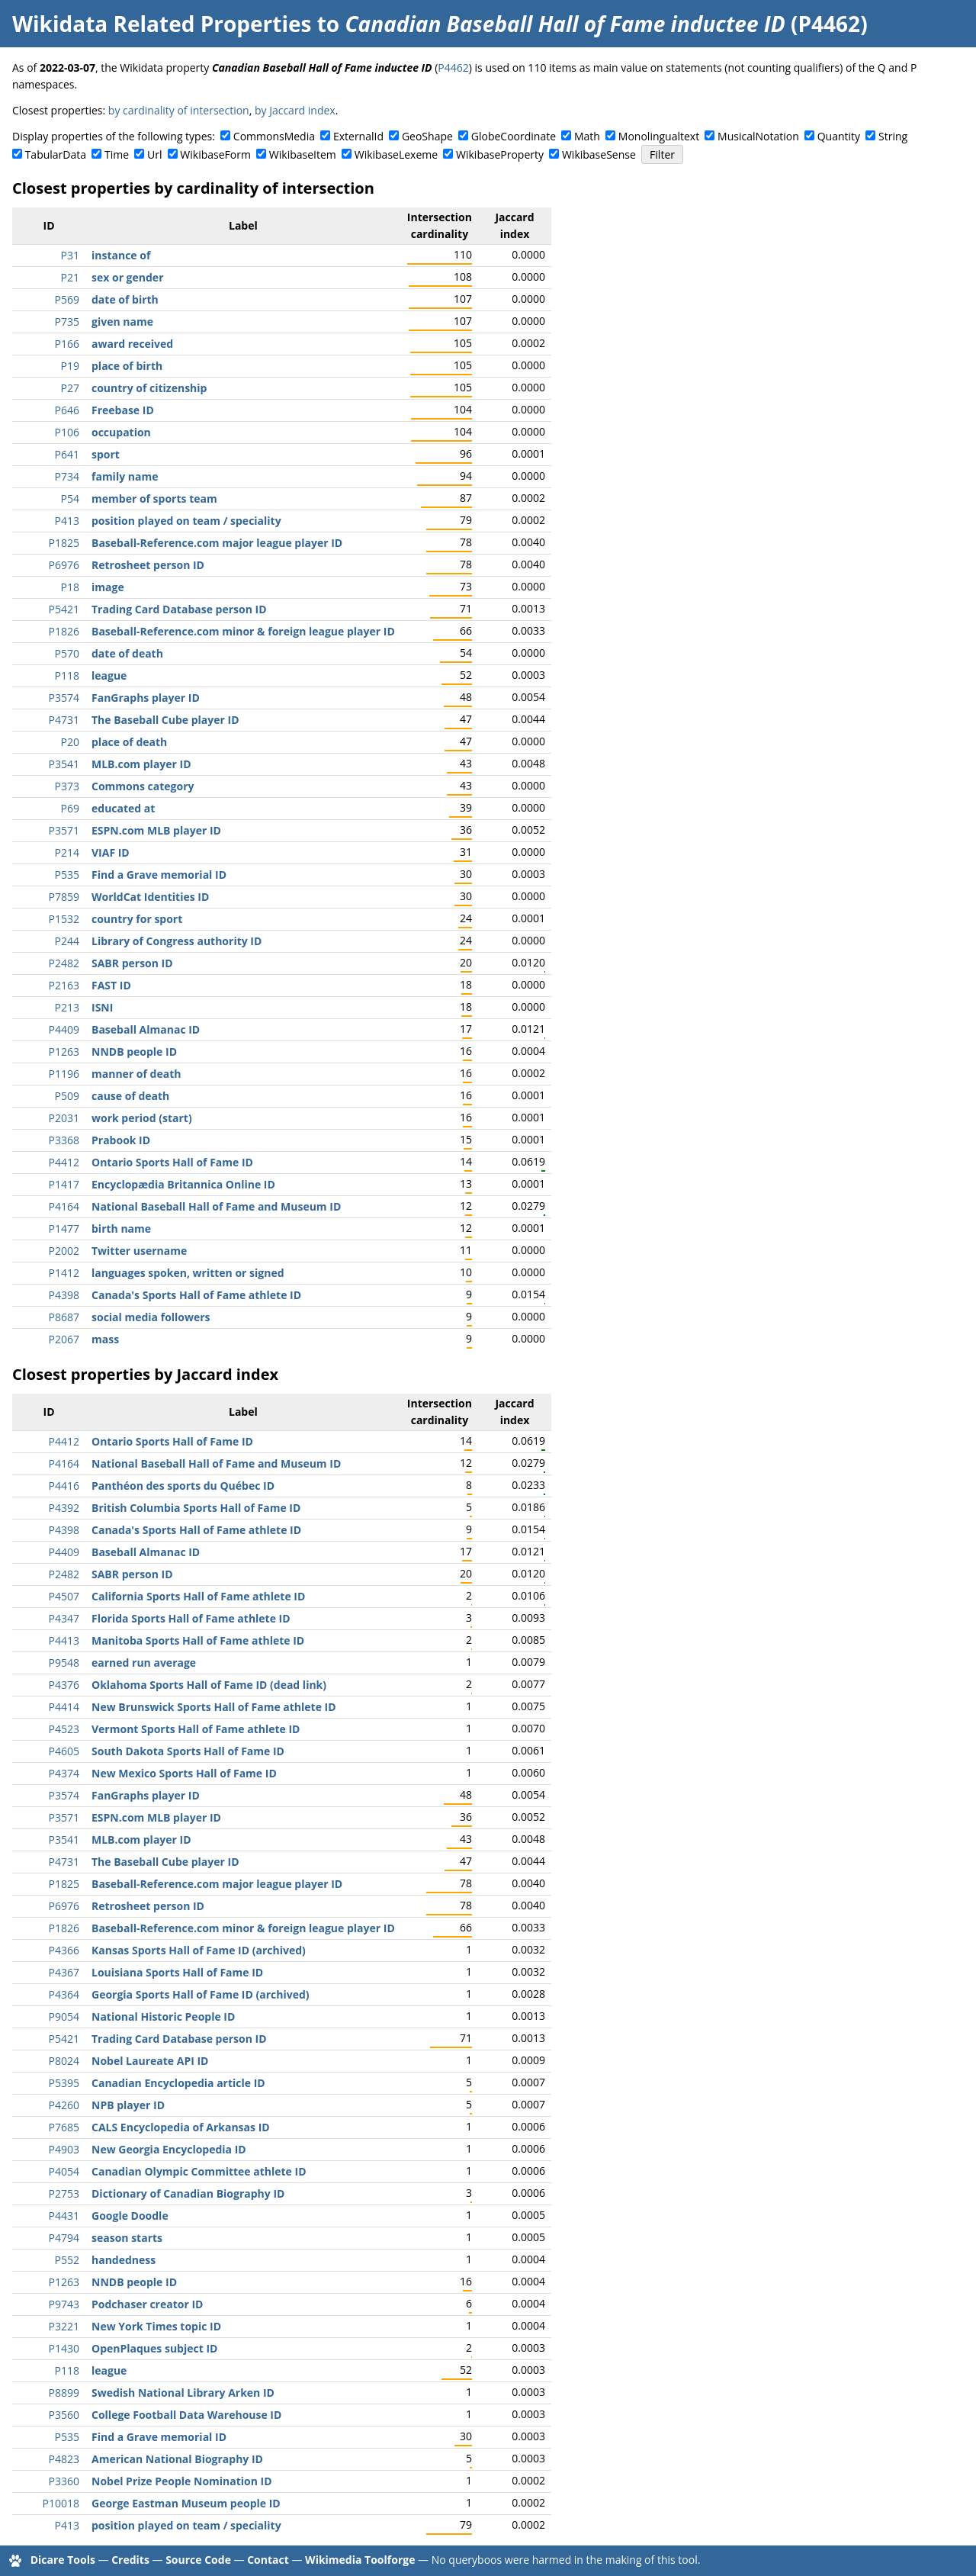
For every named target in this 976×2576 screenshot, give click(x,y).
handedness (124, 2260)
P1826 (64, 631)
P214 (67, 852)
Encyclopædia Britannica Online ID (183, 1184)
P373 (67, 786)
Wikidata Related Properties (161, 23)
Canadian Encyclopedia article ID (178, 2083)
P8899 (64, 2392)
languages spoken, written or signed (188, 1272)
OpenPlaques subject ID (154, 2348)
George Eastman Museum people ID (186, 2503)
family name (125, 476)
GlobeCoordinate (513, 136)
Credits (130, 2559)
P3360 (64, 2481)
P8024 (64, 2060)
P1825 (64, 542)
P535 (67, 874)
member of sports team (154, 498)
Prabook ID (121, 1140)
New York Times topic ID (156, 2326)
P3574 (64, 697)
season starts (127, 2237)
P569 (67, 299)
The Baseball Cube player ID (165, 719)
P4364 (64, 1994)
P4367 (64, 1972)
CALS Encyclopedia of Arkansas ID (181, 2127)
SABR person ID (132, 963)
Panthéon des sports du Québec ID (183, 1485)
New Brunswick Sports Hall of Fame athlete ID (214, 1707)
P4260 (64, 2105)
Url (154, 154)
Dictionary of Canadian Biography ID (188, 2193)
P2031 (64, 1118)
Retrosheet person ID (148, 565)
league (109, 675)
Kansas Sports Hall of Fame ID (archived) (199, 1950)
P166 (67, 343)
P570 (67, 653)
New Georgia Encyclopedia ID (169, 2149)
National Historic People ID (163, 2016)
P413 (67, 520)
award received (132, 343)
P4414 (64, 1707)
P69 (70, 808)
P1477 (64, 1228)
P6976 (64, 565)
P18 (70, 587)
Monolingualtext (658, 136)
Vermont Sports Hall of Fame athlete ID (196, 1729)
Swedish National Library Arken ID (183, 2392)
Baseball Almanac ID (146, 1029)
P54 (70, 498)
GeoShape (427, 136)
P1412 (64, 1272)
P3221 (64, 2326)
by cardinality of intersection (178, 110)
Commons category (143, 786)
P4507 (64, 1596)
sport (106, 454)
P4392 (64, 1507)
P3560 (64, 2414)
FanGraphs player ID (146, 697)
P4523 (64, 1729)
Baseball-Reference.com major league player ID (217, 542)
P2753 (64, 2193)
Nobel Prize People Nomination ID (182, 2481)
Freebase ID (123, 410)
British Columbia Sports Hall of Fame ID (196, 1507)
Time (116, 154)
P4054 (64, 2171)
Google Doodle (130, 2215)
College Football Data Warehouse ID (186, 2414)
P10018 (61, 2503)
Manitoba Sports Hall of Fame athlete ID (198, 1640)
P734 (67, 476)
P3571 (64, 830)
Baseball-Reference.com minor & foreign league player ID (243, 631)
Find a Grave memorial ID (159, 874)
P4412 (64, 1162)
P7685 (64, 2127)
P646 (67, 410)
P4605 (64, 1751)
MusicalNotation (758, 136)
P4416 (64, 1485)
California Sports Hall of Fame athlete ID (198, 1596)
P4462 (453, 67)
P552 (67, 2260)
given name (122, 321)
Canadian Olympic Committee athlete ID (199, 2171)
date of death (127, 653)
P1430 (64, 2348)
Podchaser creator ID (147, 2304)
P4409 (64, 1029)
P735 (67, 321)
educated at (123, 808)
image (108, 587)
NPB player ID (128, 2105)
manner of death (136, 1073)
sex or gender (128, 277)
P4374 (64, 1773)
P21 (70, 277)
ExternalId (358, 136)
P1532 (64, 919)
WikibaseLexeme (396, 154)
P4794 (64, 2237)
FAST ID (111, 985)
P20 (70, 742)
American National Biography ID (177, 2459)
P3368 (64, 1140)
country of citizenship (149, 388)
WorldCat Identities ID (150, 896)
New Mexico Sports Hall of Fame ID (184, 1773)
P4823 (64, 2459)
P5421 (64, 609)
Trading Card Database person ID (179, 609)
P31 (70, 255)
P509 (67, 1096)
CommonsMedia (274, 136)
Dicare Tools (62, 2559)
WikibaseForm (215, 154)
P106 (67, 432)
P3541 (64, 764)
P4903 (64, 2149)
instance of (121, 255)
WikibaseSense (599, 154)
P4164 (64, 1206)
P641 (67, 454)
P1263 (64, 1051)
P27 (70, 388)
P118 (67, 675)
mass (105, 1339)
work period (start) (142, 1118)
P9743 (64, 2304)
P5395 (64, 2083)
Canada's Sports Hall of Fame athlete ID (196, 1295)
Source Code (198, 2559)
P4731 (64, 719)
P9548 (64, 1662)
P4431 (64, 2215)
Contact (268, 2559)
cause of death (130, 1096)
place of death (129, 742)
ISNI (102, 1007)
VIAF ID (111, 852)
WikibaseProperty (500, 154)
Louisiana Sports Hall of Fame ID (177, 1972)
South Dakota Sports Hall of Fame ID (188, 1751)
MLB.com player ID (141, 764)
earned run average (144, 1662)
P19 (70, 366)
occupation (121, 432)
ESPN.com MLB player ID (156, 830)
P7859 (64, 896)
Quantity (838, 136)
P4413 (64, 1640)
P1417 (64, 1184)
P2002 (64, 1250)
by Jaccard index (295, 110)
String (892, 136)
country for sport (137, 919)
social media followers (151, 1317)
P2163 (64, 985)
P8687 (64, 1317)
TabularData (55, 154)
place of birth (127, 366)
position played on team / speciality (186, 520)
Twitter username (139, 1250)
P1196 (64, 1073)
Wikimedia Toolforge (360, 2559)
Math (587, 136)
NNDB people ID (134, 1051)
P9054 (64, 2016)
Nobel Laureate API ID (150, 2060)
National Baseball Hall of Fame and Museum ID (216, 1206)
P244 (67, 941)
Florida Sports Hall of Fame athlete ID (191, 1618)
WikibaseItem (302, 154)
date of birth (125, 299)
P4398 (64, 1295)
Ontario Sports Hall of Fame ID (172, 1162)
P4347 (64, 1618)
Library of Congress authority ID (177, 941)
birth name (121, 1228)
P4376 (64, 1684)
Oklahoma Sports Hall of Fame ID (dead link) (209, 1684)
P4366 (64, 1950)
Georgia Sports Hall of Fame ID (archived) (201, 1994)
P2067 (64, 1339)
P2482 (64, 963)
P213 (67, 1007)
